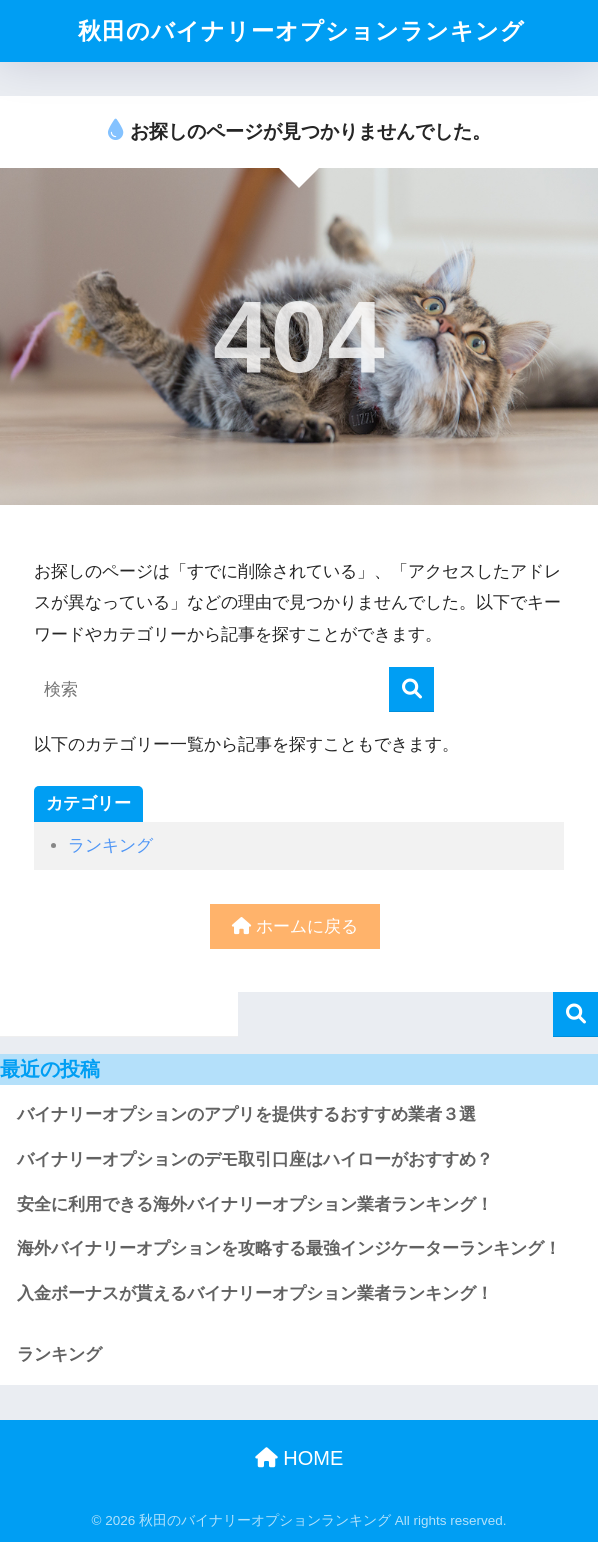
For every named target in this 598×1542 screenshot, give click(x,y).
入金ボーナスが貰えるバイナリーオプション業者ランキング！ (255, 1293)
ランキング (110, 845)
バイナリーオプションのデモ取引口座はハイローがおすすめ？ (255, 1159)
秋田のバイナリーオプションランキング (301, 31)
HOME (299, 1458)
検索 (575, 1014)
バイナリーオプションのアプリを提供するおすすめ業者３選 (246, 1114)
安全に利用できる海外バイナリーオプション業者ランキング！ (255, 1204)
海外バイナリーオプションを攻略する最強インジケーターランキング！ (289, 1248)
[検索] (411, 689)
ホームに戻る (295, 926)
